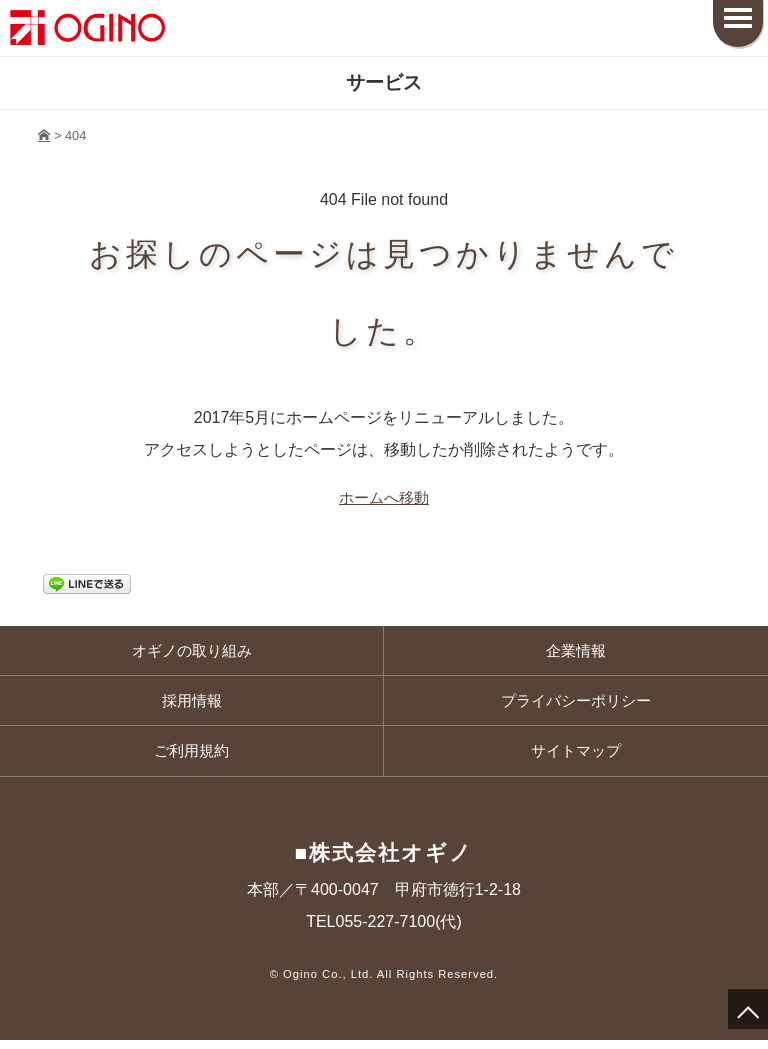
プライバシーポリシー (576, 705)
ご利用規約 (192, 758)
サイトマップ (576, 758)
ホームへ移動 (384, 498)
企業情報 (576, 652)
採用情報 (192, 705)
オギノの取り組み (192, 652)
